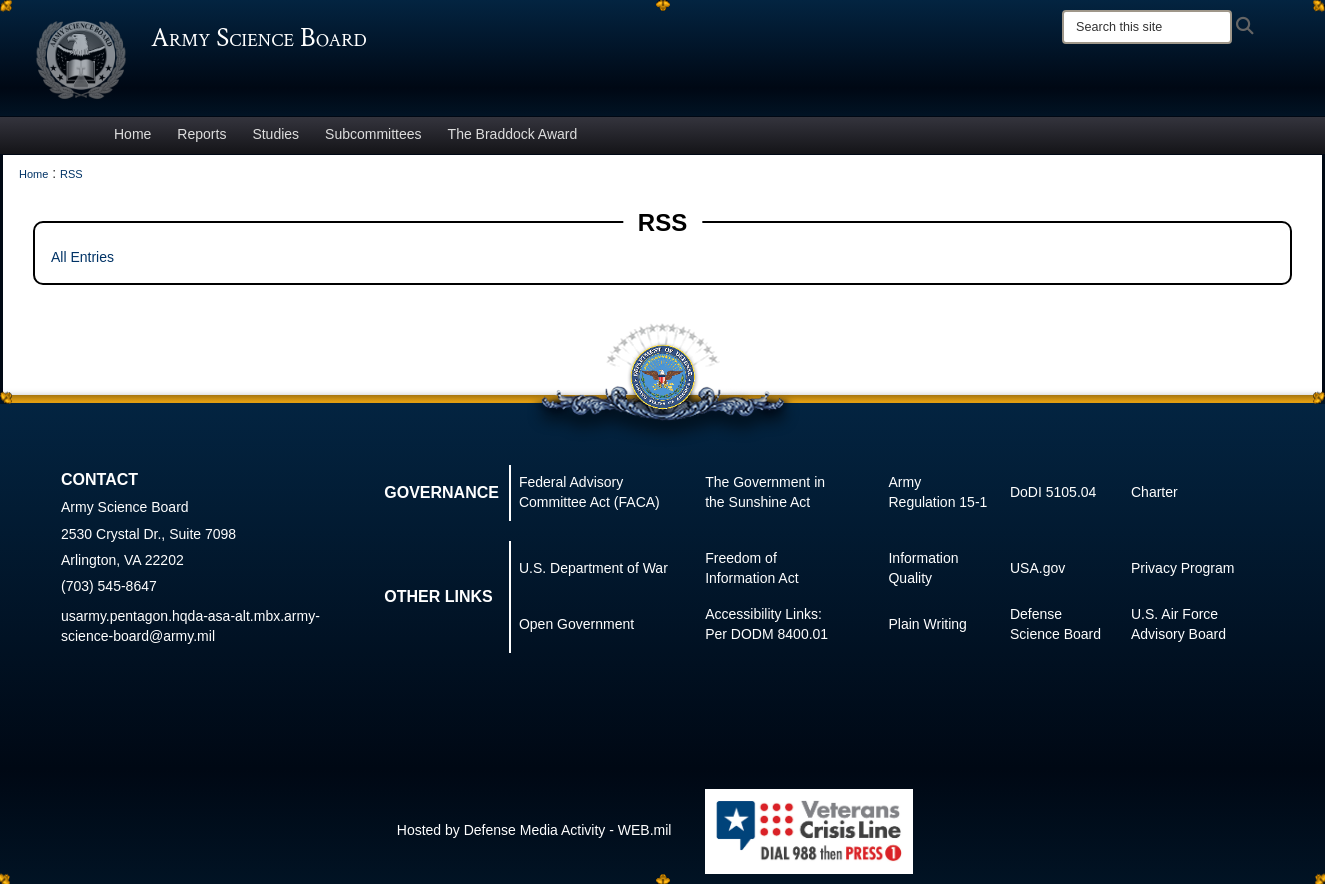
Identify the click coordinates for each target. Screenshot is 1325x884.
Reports (201, 134)
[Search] (1147, 27)
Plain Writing (927, 624)
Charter (1154, 492)
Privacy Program (1182, 568)
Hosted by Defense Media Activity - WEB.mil (534, 830)
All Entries (82, 257)
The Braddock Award (513, 134)
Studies (275, 134)
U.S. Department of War (593, 568)
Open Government (576, 624)
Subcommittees (373, 134)
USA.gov (1037, 568)
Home (132, 134)
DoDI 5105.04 (1053, 492)
